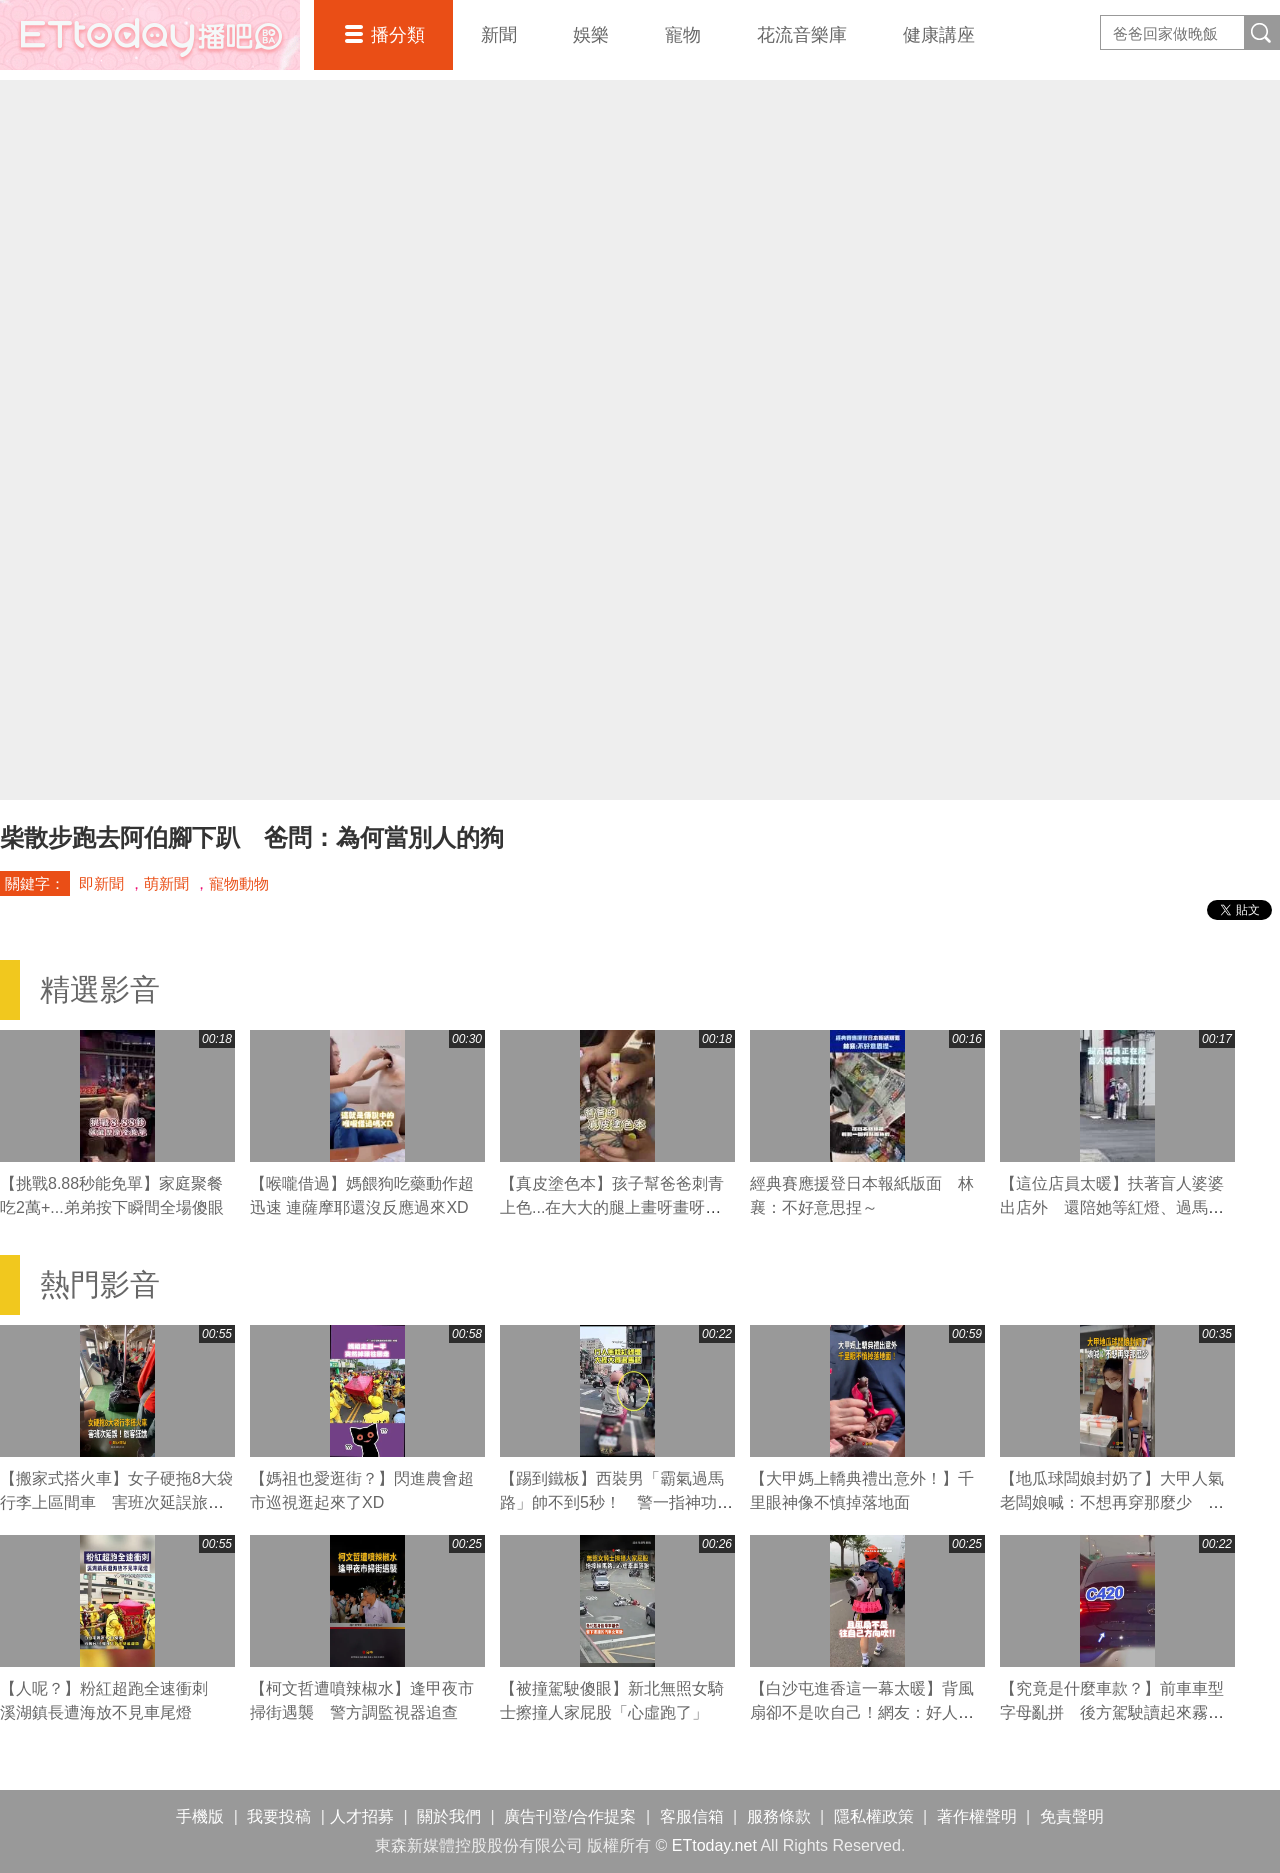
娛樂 (591, 35)
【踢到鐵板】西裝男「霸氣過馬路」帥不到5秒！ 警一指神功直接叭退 (616, 1502)
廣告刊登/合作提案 (570, 1816)
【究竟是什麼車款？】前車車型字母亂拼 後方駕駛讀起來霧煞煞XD (1112, 1712)
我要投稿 (279, 1816)
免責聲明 (1072, 1816)
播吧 (150, 35)
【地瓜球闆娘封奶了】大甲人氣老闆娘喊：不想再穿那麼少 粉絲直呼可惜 (1112, 1502)
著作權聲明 (977, 1816)
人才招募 (362, 1816)
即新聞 (101, 883)
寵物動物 (239, 883)
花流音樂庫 (802, 35)
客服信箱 (692, 1816)
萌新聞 (166, 883)
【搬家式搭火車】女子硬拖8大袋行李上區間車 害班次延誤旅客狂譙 (116, 1502)
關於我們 (449, 1816)
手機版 (200, 1816)
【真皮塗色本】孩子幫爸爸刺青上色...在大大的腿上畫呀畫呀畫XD (612, 1207)
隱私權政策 (874, 1816)
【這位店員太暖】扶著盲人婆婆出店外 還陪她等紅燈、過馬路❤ (1112, 1207)
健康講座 (939, 35)
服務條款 (779, 1816)
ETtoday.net (714, 1845)
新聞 (499, 35)
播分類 (398, 35)
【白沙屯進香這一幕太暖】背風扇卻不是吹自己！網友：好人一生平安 (862, 1712)
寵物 (683, 35)
